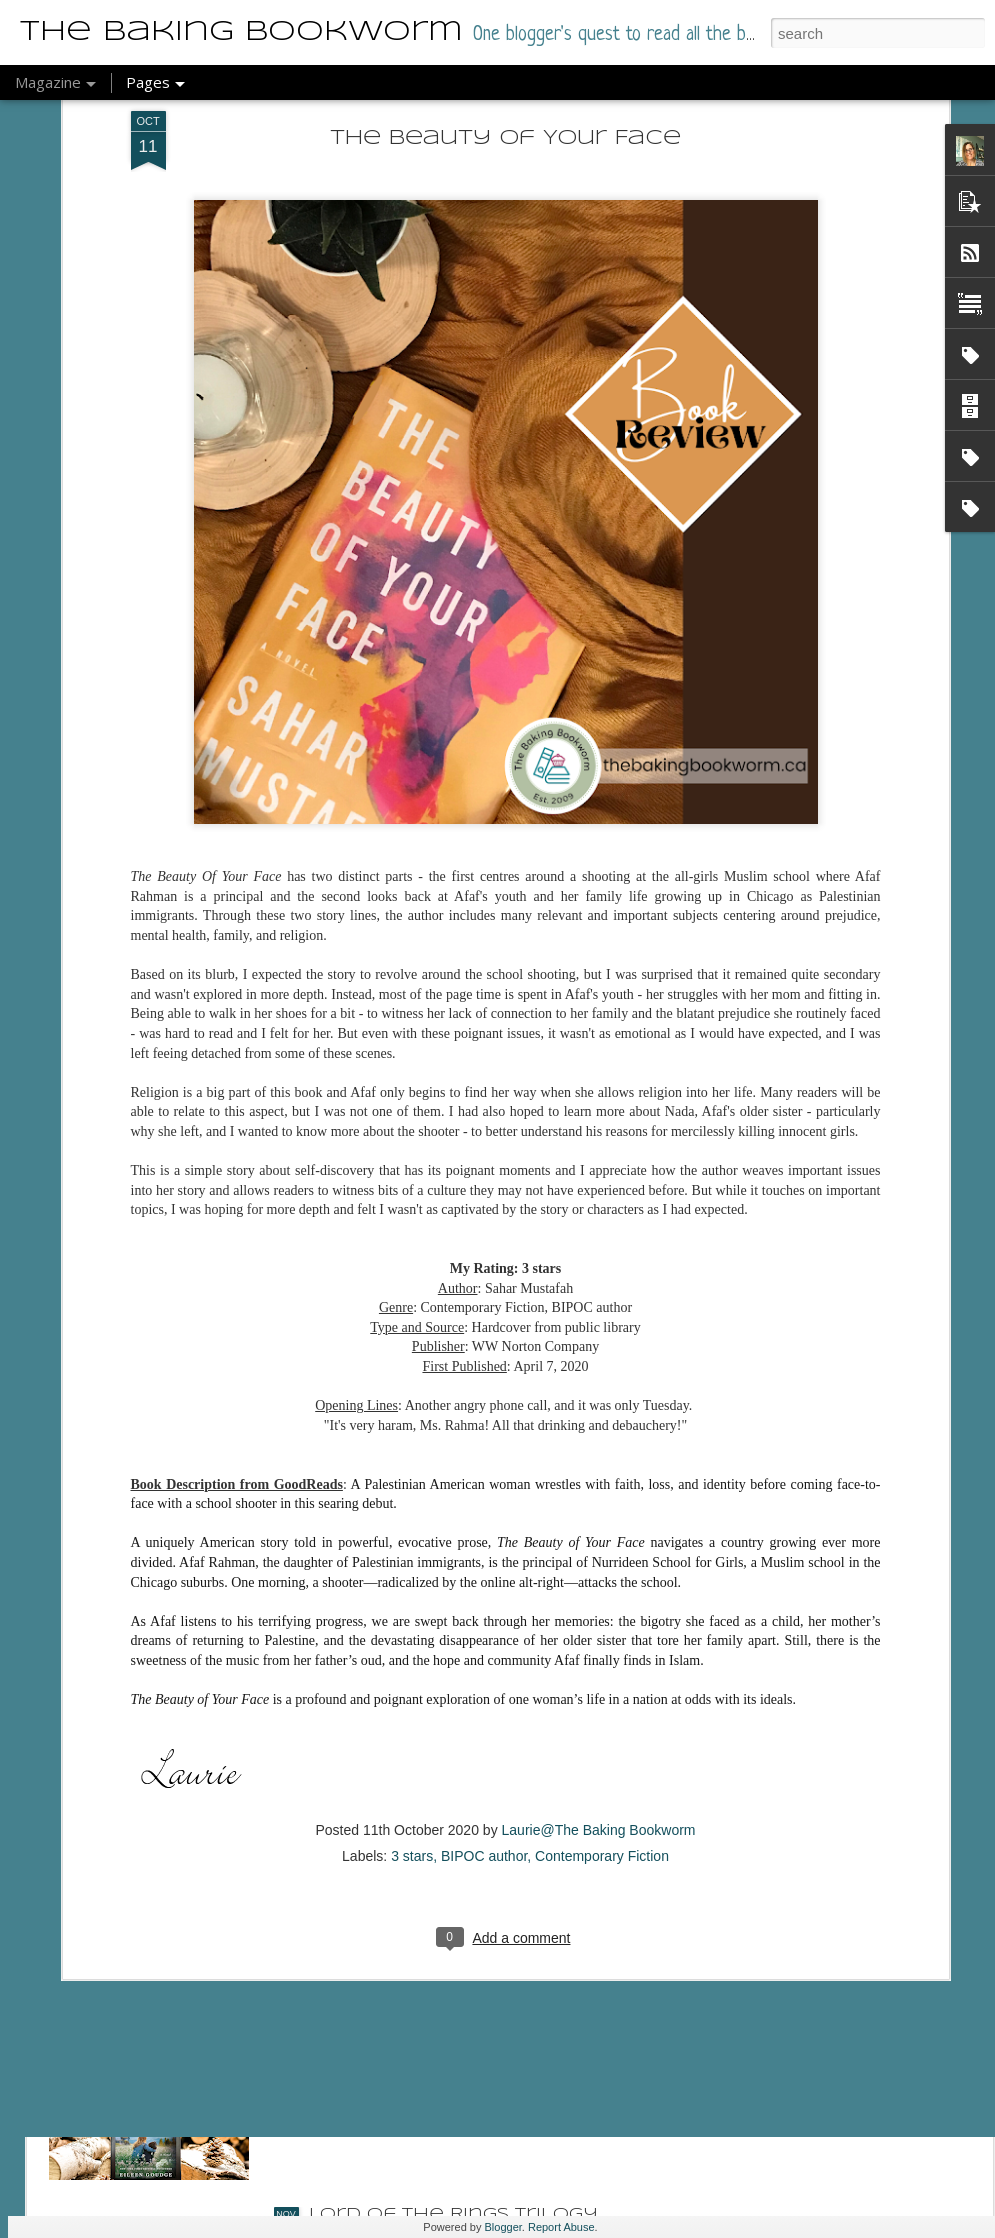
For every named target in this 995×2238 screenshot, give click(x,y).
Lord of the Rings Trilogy (453, 2214)
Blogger (503, 2227)
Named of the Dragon (436, 1760)
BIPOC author (484, 1670)
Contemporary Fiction (602, 1670)
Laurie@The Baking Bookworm (599, 1644)
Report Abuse (561, 2227)
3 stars (412, 1670)
